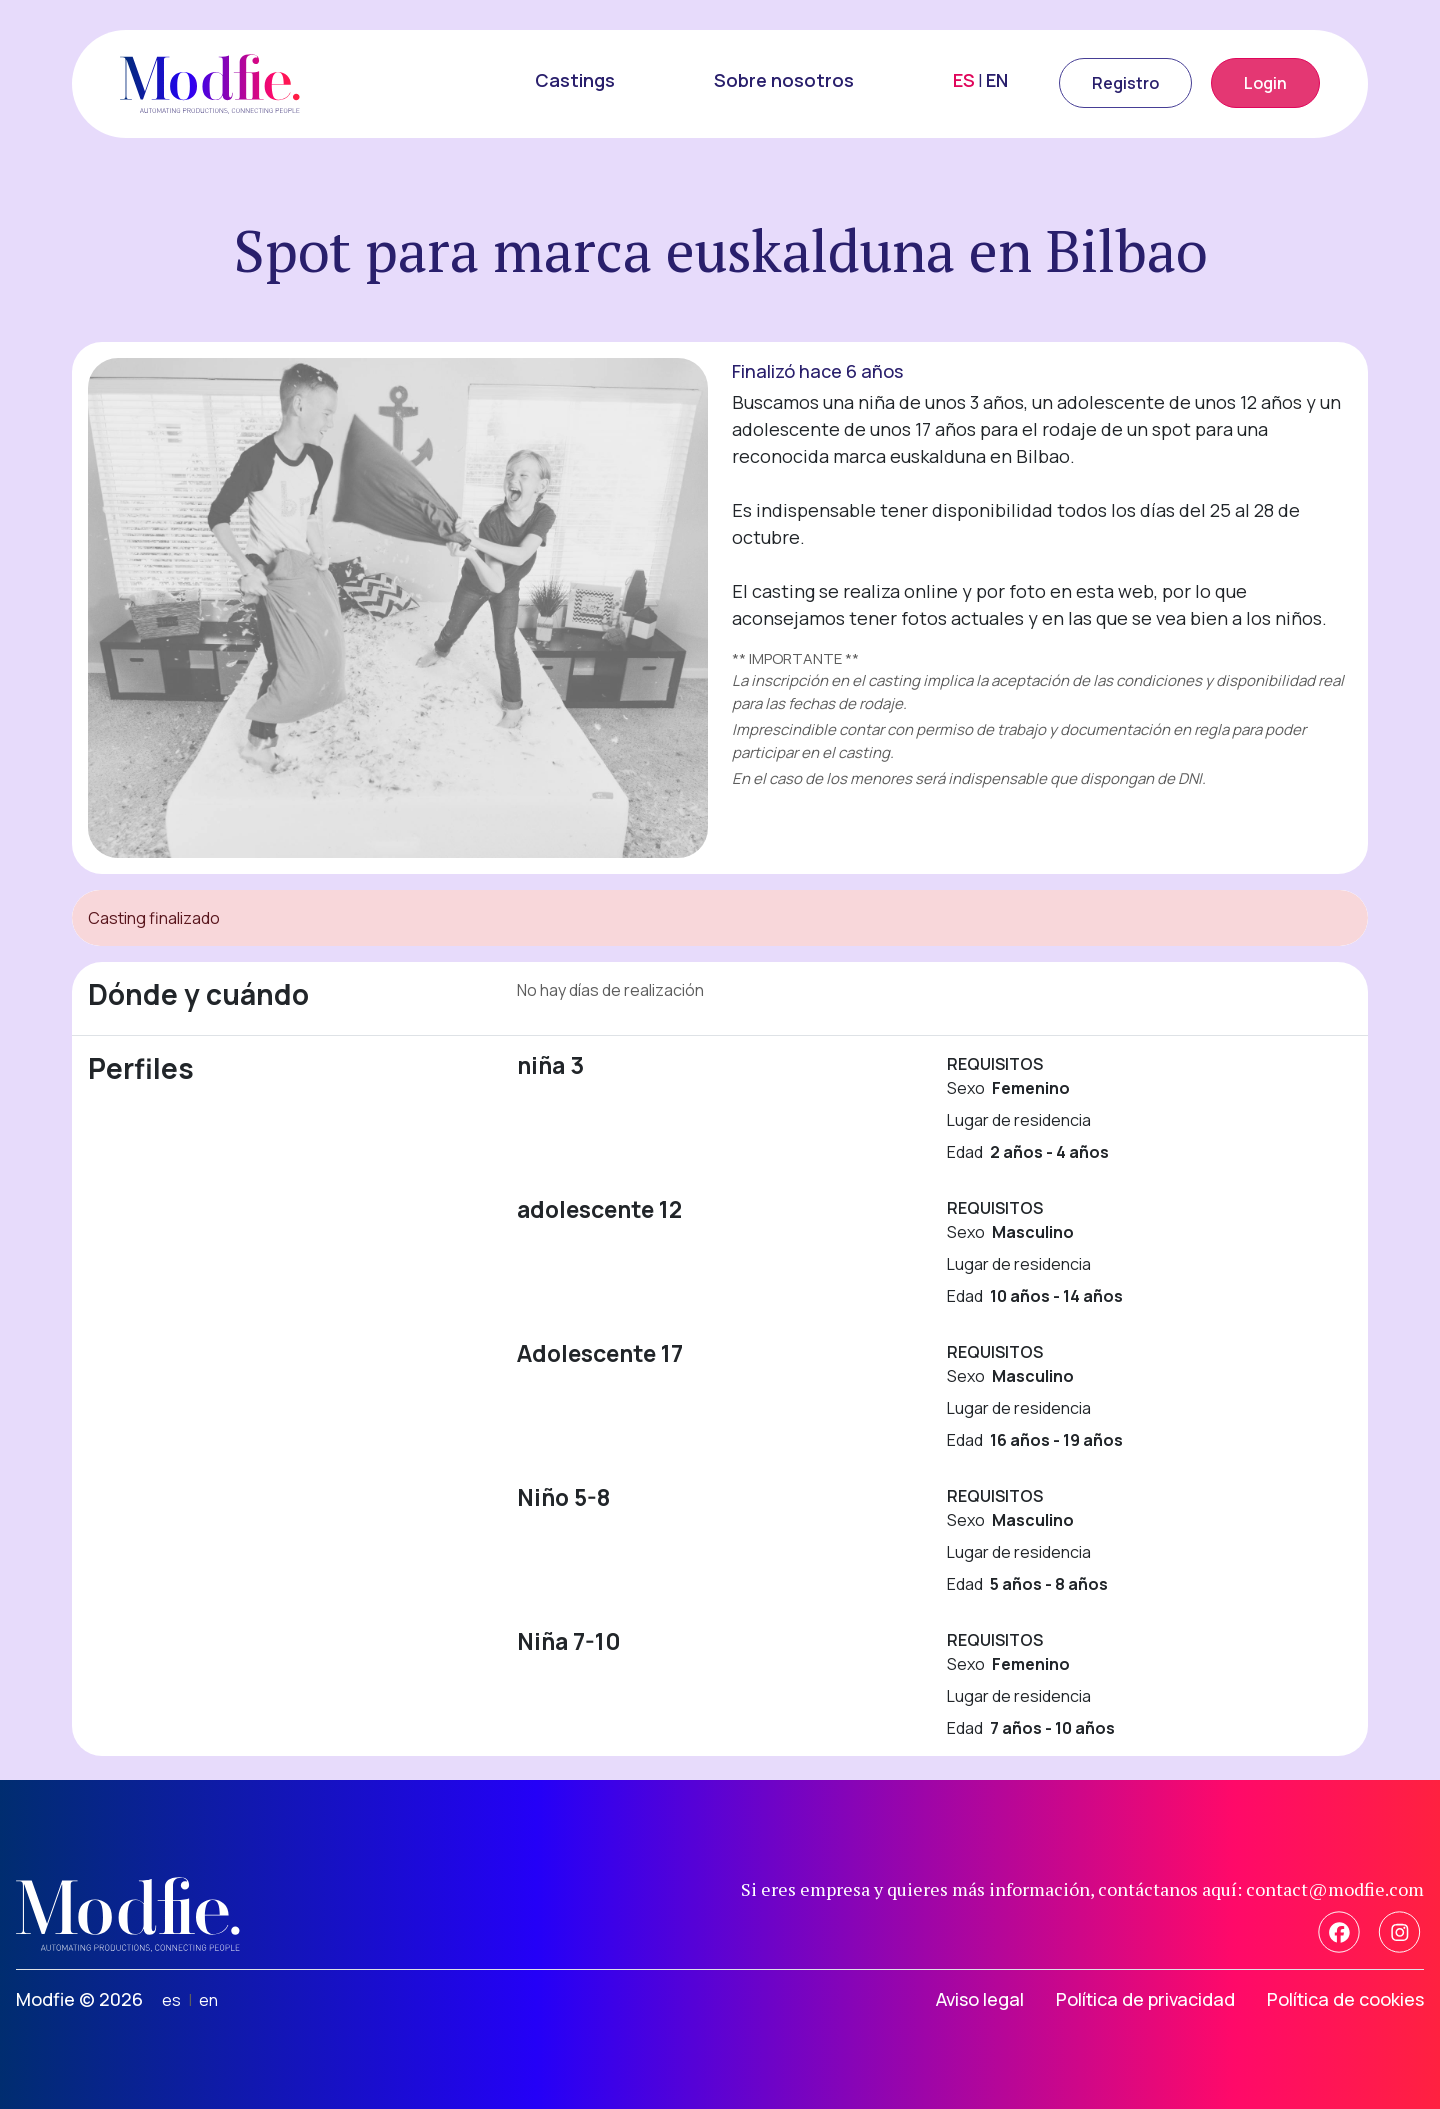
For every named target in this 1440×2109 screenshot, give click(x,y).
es (171, 2000)
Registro (1125, 83)
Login (1265, 83)
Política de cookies (1345, 1999)
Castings (575, 80)
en (208, 2000)
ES (964, 80)
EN (997, 80)
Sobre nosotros (784, 80)
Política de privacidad (1145, 1999)
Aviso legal (980, 1999)
